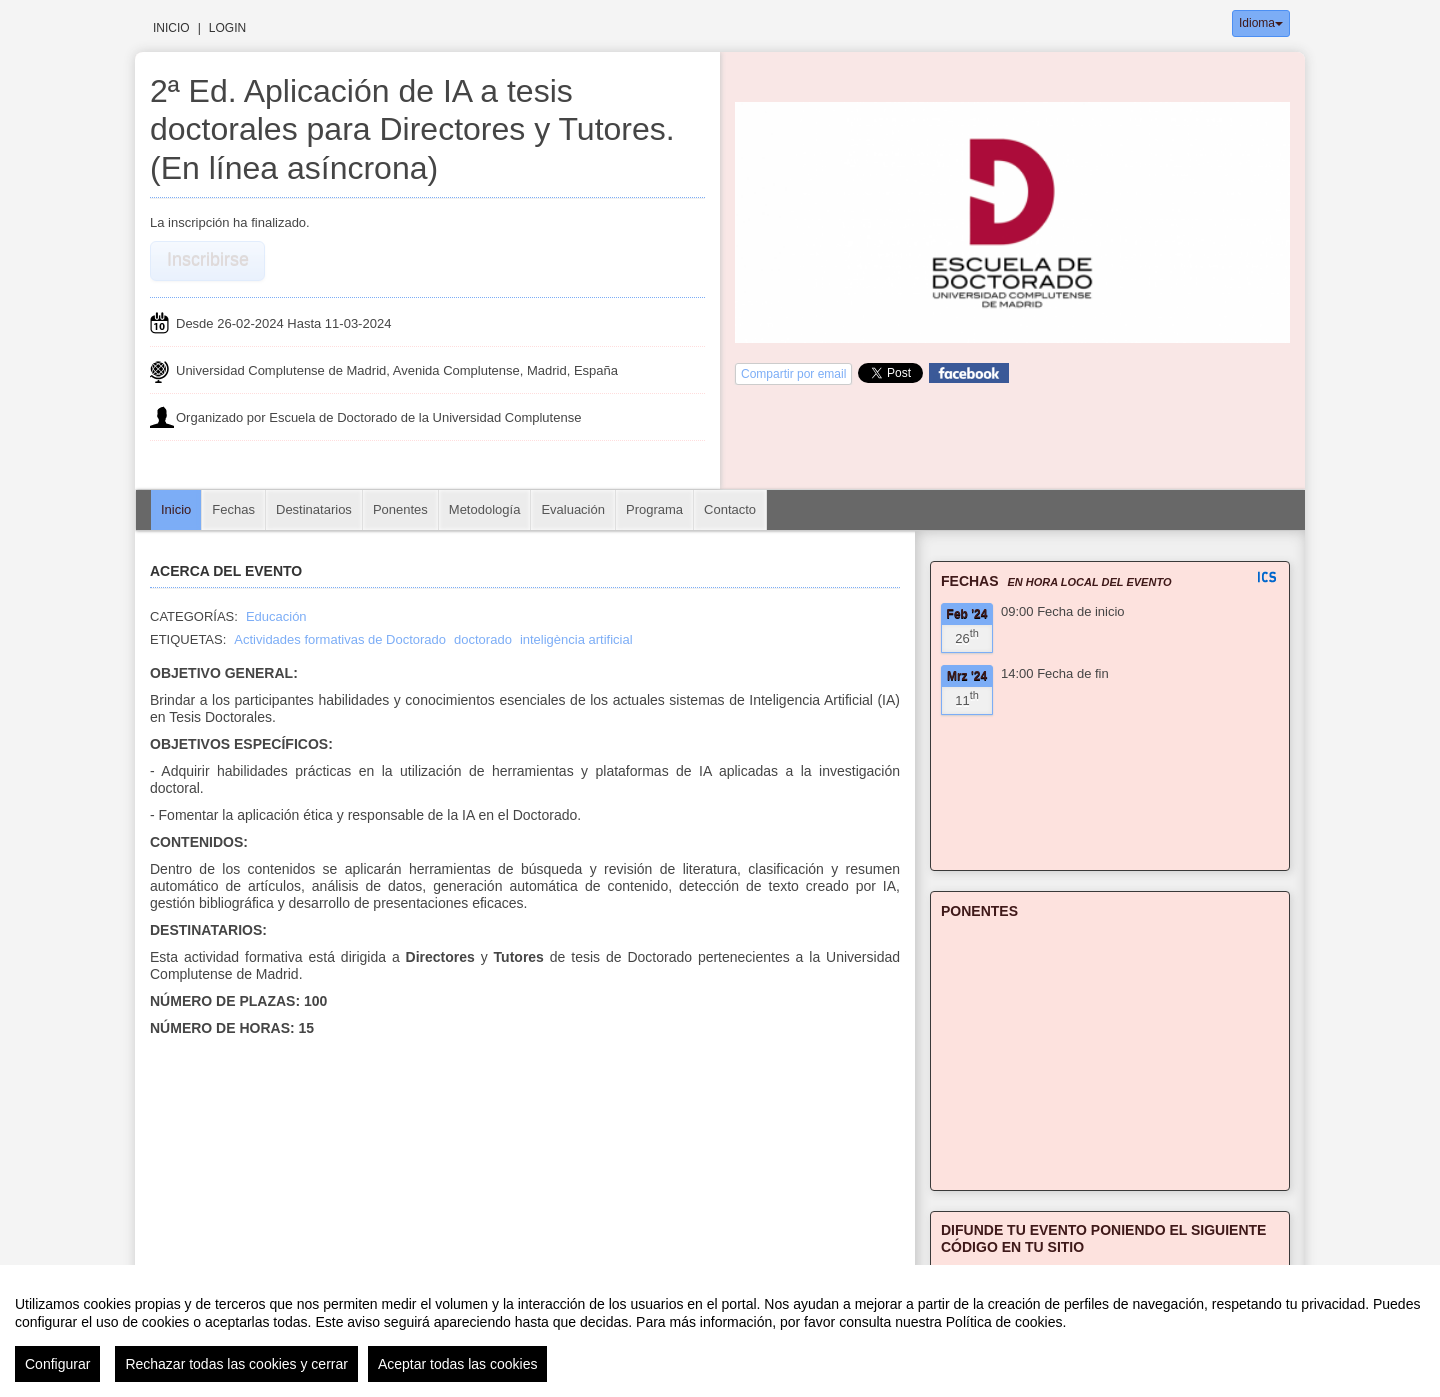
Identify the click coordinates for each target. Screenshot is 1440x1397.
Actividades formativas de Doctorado (340, 639)
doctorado (483, 639)
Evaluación (573, 509)
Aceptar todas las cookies (458, 1364)
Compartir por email (793, 374)
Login (227, 28)
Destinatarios (314, 509)
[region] (720, 1331)
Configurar (57, 1364)
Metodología (485, 509)
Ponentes (400, 509)
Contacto (730, 509)
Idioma (1261, 23)
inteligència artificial (576, 639)
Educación (276, 616)
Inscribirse (208, 260)
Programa (654, 509)
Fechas (233, 509)
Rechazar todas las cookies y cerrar (236, 1364)
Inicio (171, 28)
